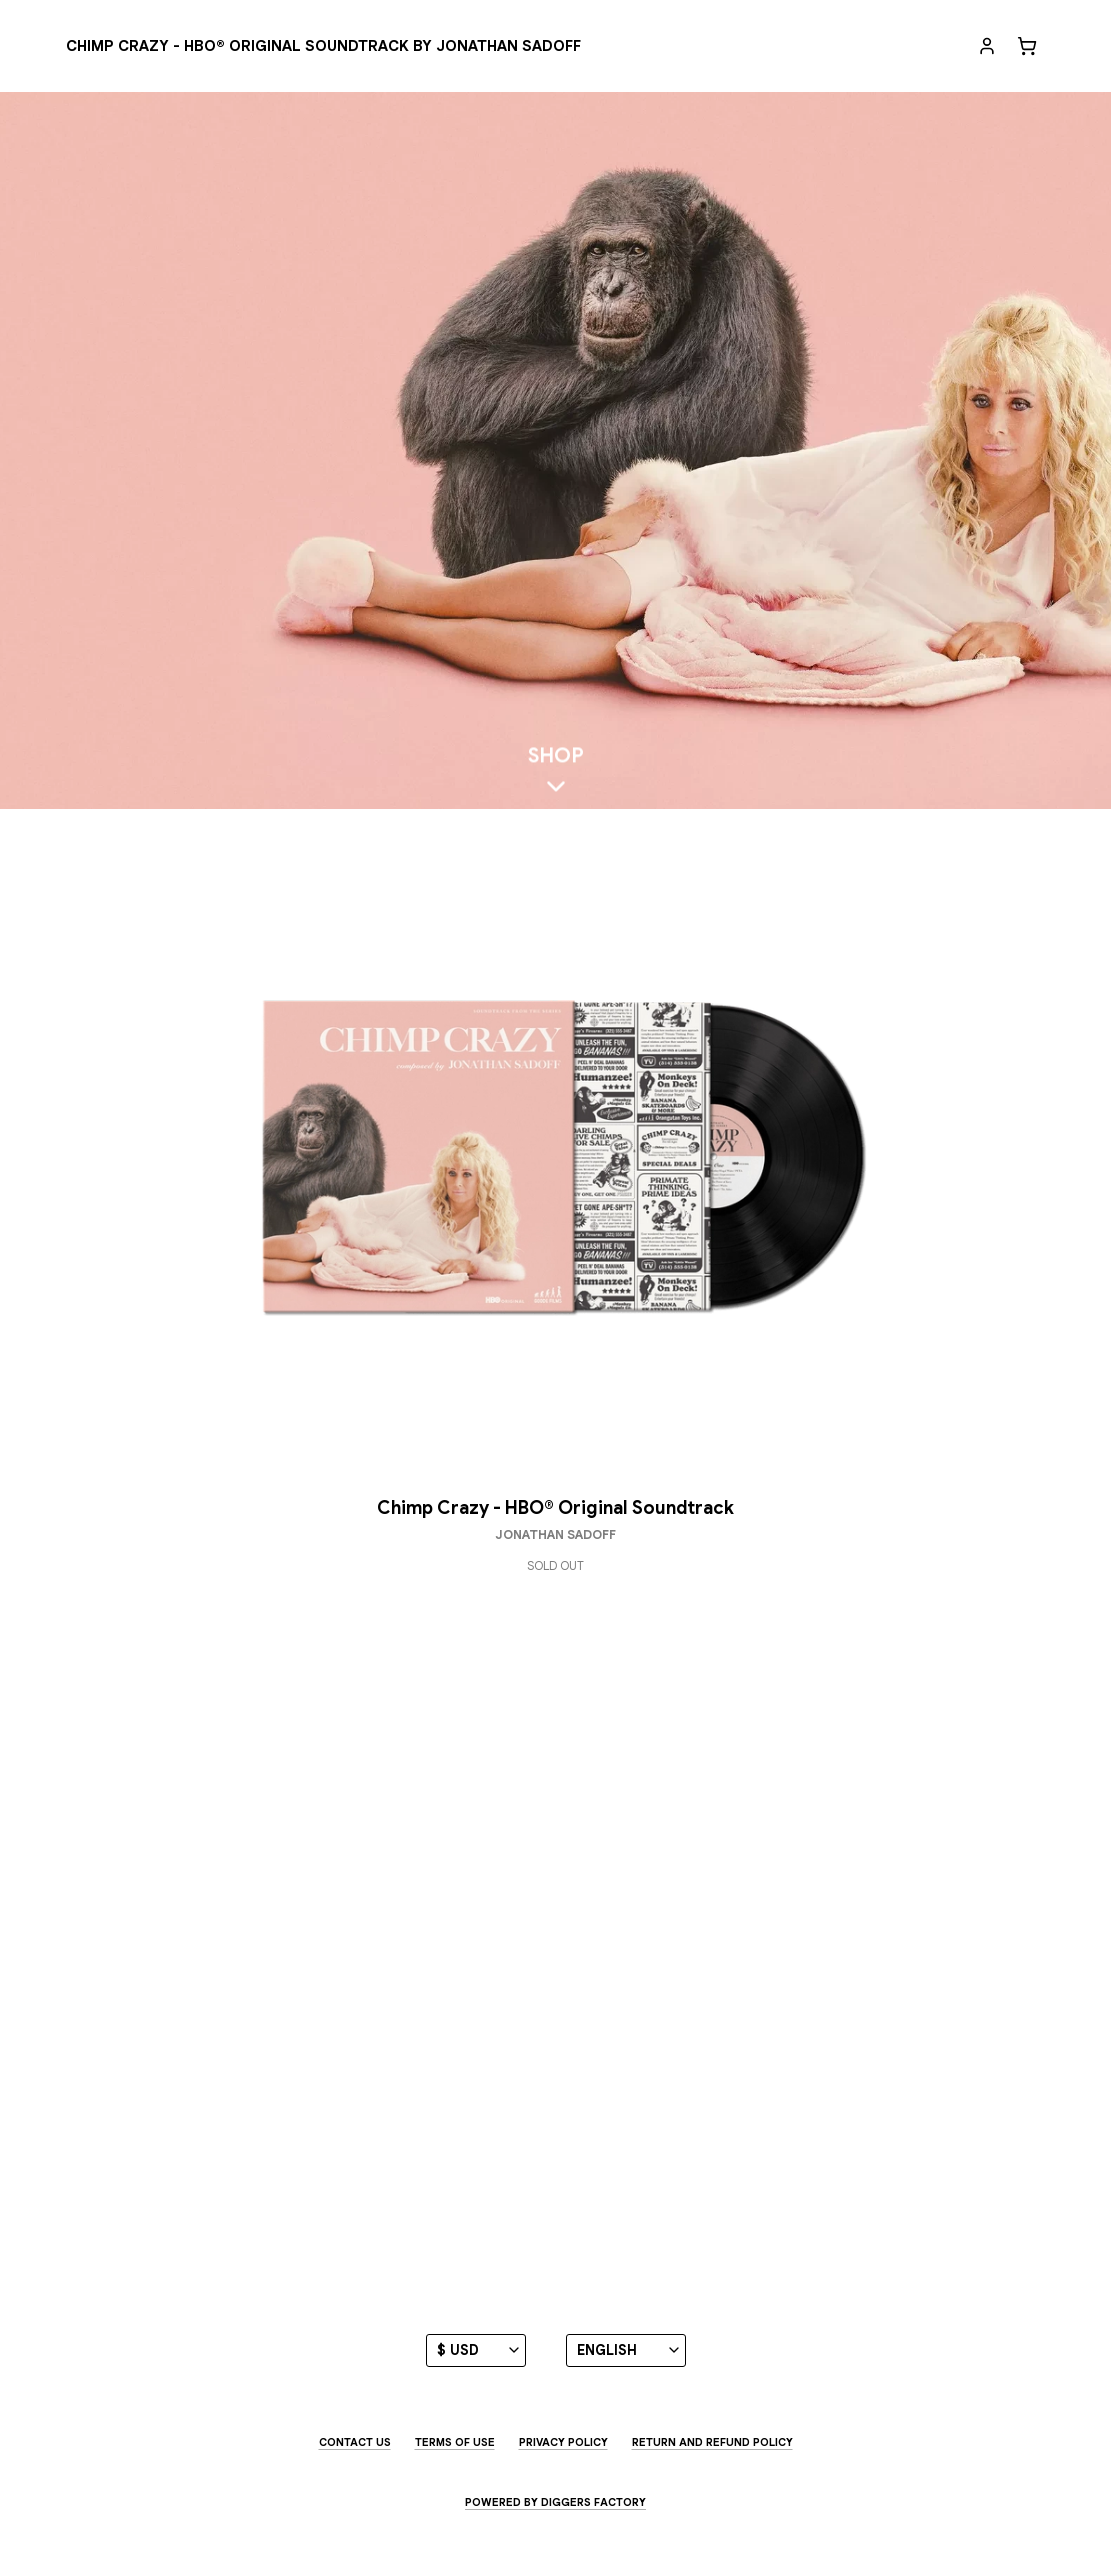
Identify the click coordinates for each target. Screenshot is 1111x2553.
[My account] (987, 46)
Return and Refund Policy (712, 2442)
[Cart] (1027, 46)
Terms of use (455, 2442)
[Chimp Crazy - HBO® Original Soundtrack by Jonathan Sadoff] (323, 46)
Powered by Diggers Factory (555, 2502)
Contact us (355, 2442)
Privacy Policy (563, 2442)
